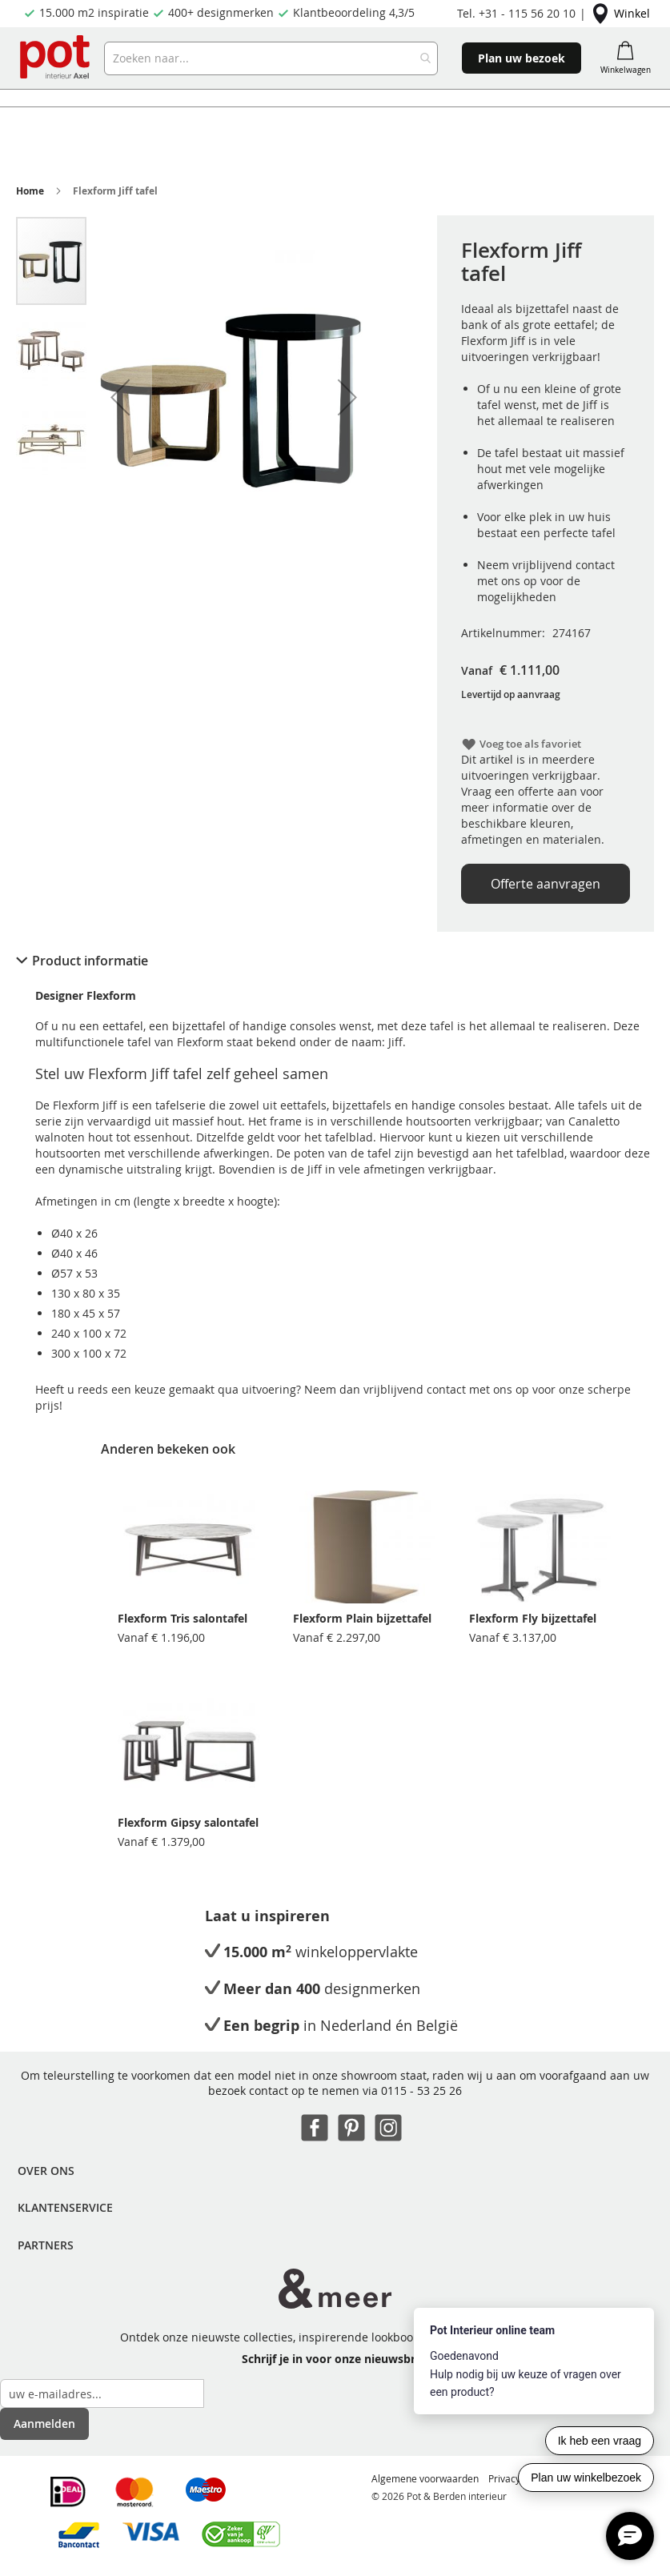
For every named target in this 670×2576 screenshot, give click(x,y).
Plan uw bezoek (521, 58)
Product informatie (90, 960)
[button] (120, 397)
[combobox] (271, 58)
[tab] (335, 960)
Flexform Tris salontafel (182, 1618)
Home (30, 191)
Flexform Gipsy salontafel (188, 1822)
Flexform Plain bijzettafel (362, 1618)
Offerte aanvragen (545, 884)
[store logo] (56, 58)
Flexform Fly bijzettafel (532, 1618)
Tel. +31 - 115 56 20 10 (516, 13)
